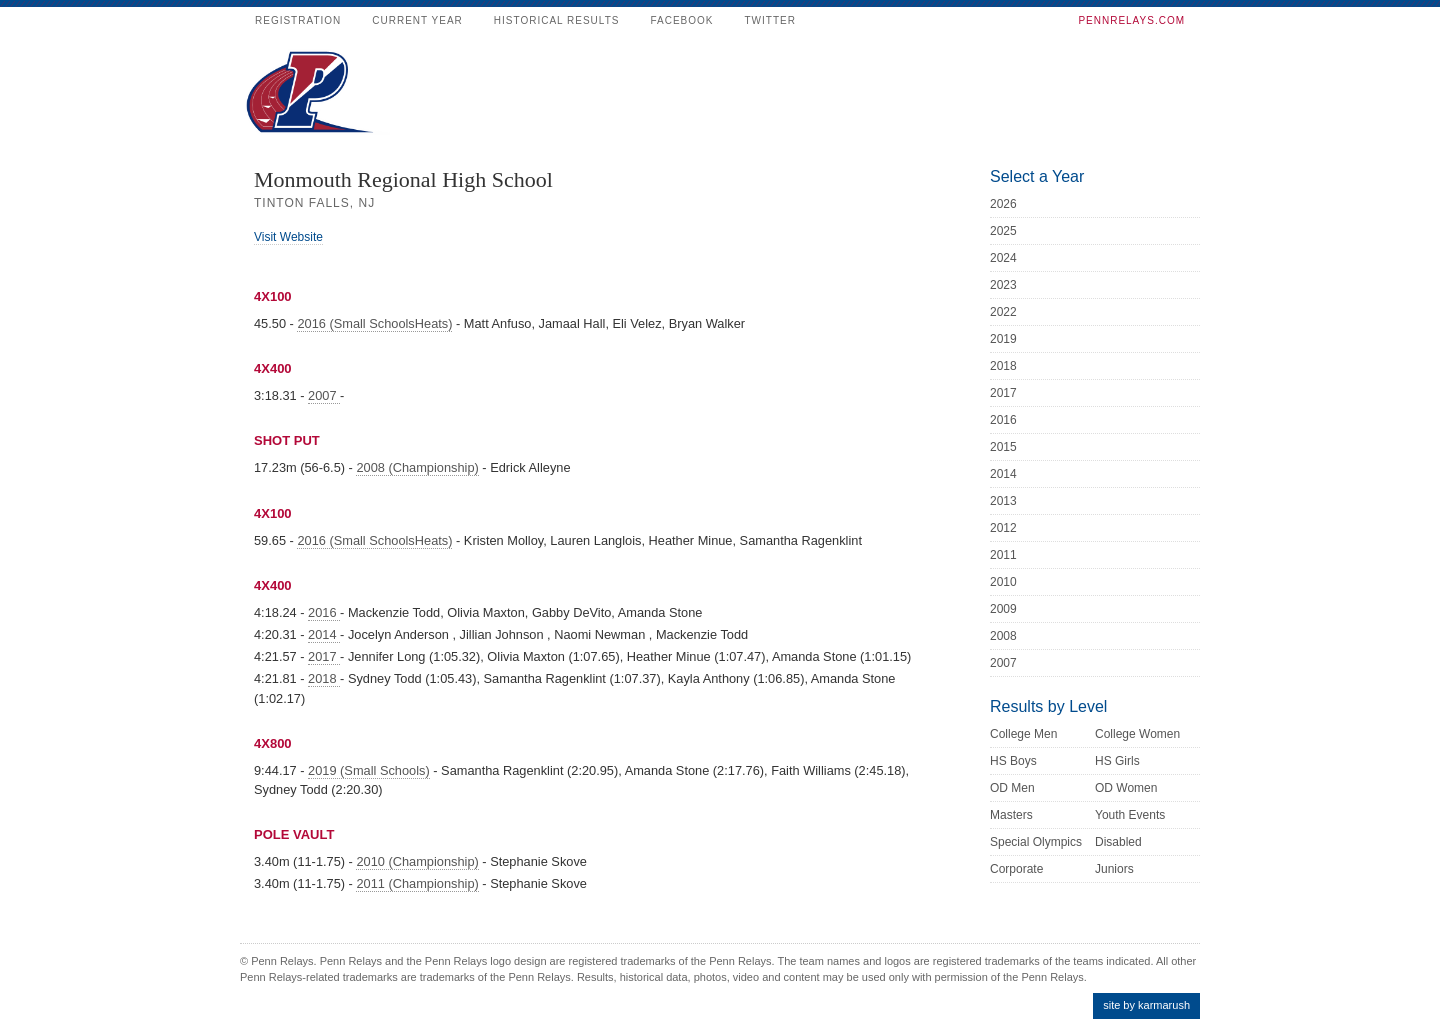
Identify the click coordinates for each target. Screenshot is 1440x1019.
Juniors (1114, 869)
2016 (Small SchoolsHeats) (374, 323)
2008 (1003, 636)
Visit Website (288, 237)
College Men (1023, 734)
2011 (1003, 555)
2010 (1003, 582)
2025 (1003, 231)
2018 (324, 678)
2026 (1003, 204)
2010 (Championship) (417, 861)
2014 (324, 634)
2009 (1003, 609)
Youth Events (1130, 815)
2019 (1003, 339)
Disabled (1118, 842)
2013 (1003, 501)
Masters (1011, 815)
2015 (1003, 447)
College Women (1137, 734)
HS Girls (1117, 761)
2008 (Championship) (417, 467)
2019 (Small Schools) (369, 770)
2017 (324, 656)
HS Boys (1013, 761)
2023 (1003, 285)
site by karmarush (1146, 1005)
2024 (1003, 258)
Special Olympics (1036, 842)
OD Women (1126, 788)
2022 (1003, 312)
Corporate (1016, 869)
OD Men (1012, 788)
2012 (1003, 528)
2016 (324, 612)
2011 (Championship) (417, 883)
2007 (324, 395)
